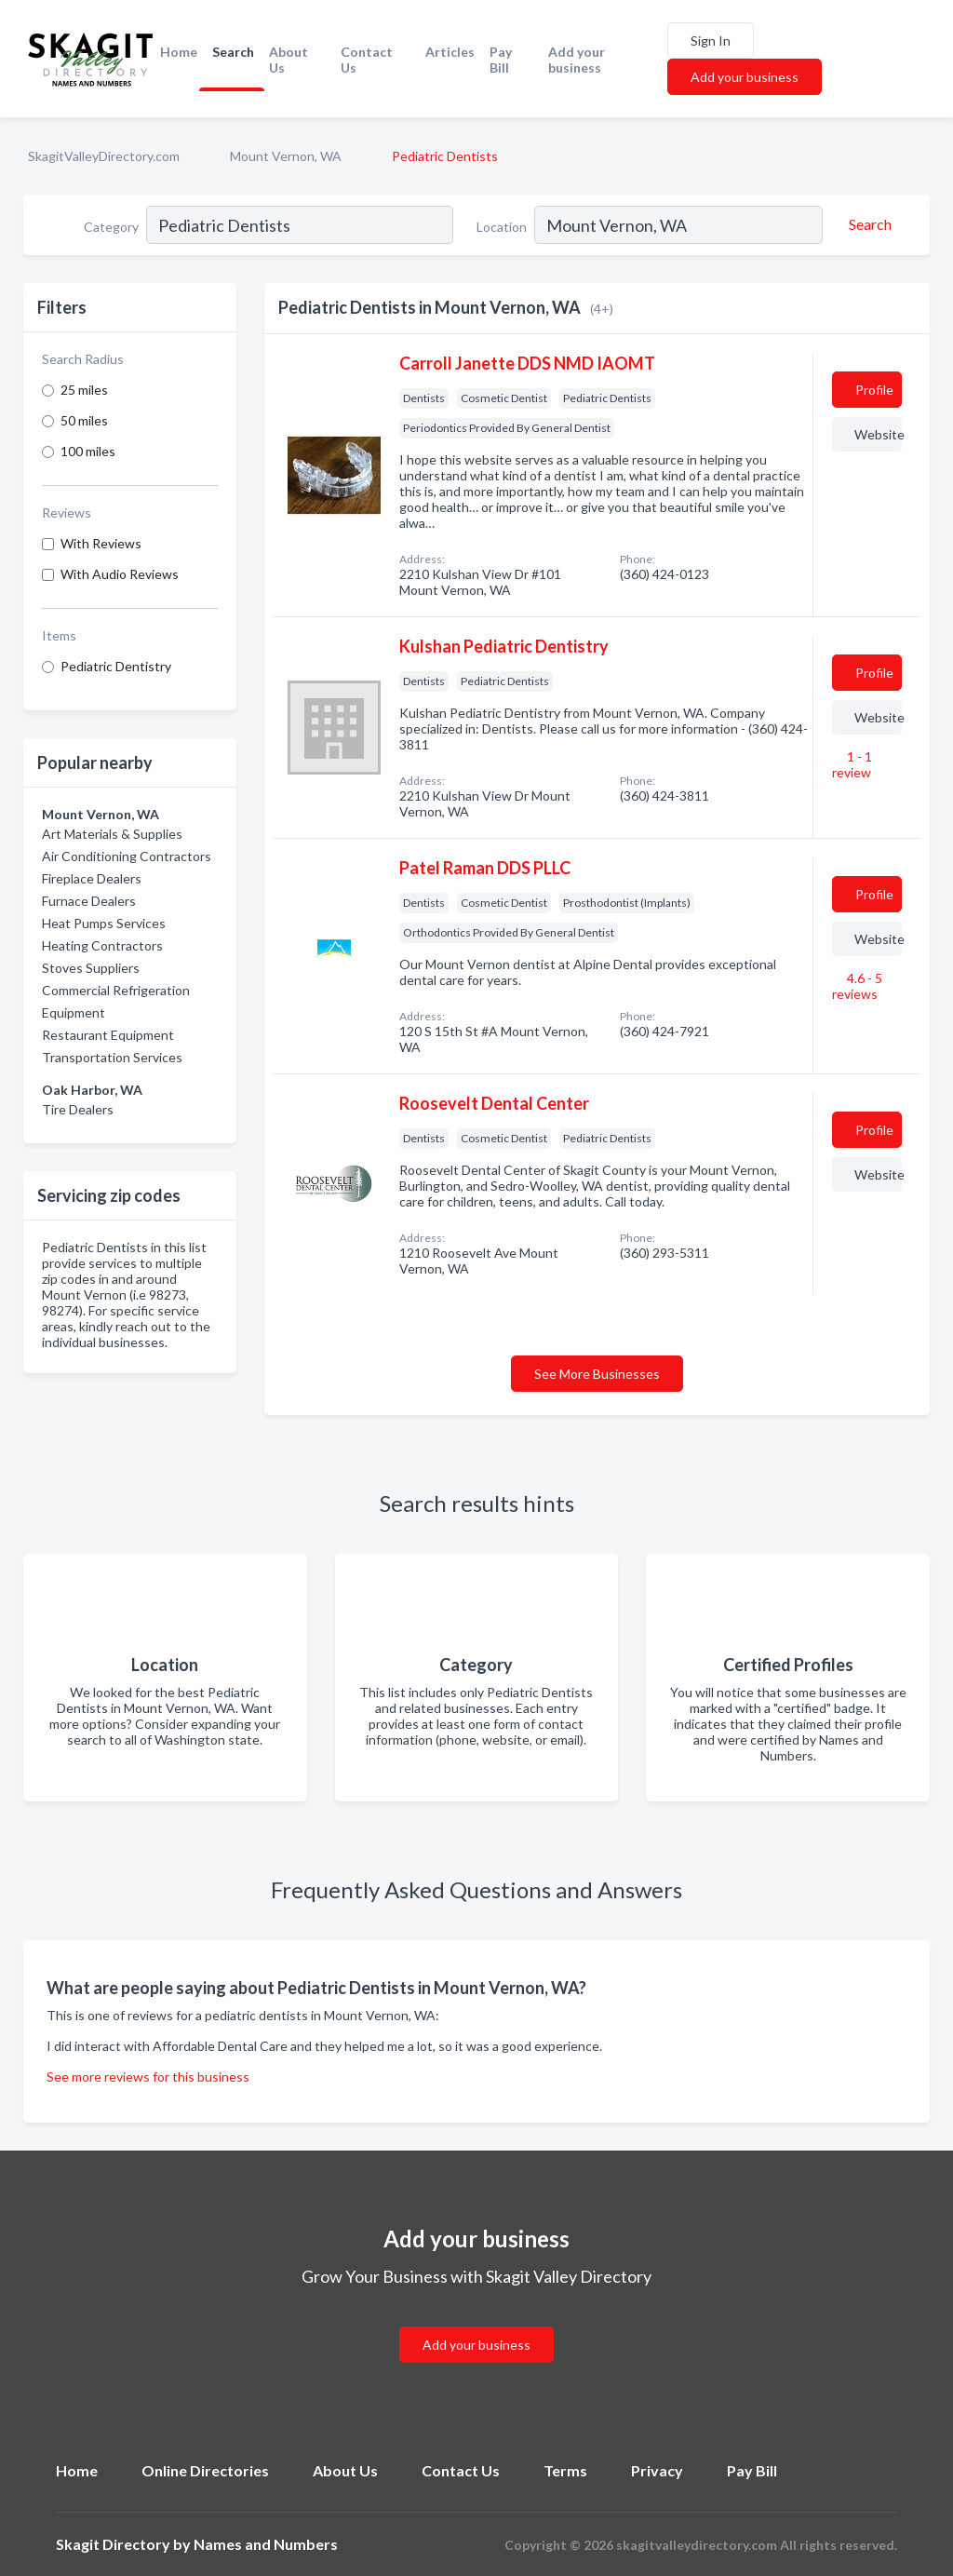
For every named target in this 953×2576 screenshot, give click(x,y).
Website (878, 434)
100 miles (87, 451)
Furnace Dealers (89, 901)
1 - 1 (852, 764)
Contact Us (367, 59)
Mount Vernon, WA (286, 156)
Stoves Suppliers (91, 968)
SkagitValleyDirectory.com (104, 156)
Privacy (657, 2470)
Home (178, 52)
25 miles (84, 390)
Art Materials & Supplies (112, 834)
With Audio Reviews (119, 574)
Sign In (711, 40)
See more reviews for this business (148, 2076)
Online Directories (205, 2470)
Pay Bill (501, 59)
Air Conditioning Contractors (126, 856)
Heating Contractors (102, 945)
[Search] (867, 224)
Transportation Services (112, 1057)
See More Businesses (597, 1374)
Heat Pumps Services (104, 923)
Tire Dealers (78, 1109)
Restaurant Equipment (108, 1035)
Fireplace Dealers (91, 878)
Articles (450, 52)
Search (233, 52)
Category (111, 227)
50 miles (84, 420)
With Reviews (100, 543)
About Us (288, 59)
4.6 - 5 (857, 986)
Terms (565, 2470)
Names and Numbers (266, 2544)
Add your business (576, 59)
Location (501, 227)
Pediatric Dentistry (115, 666)
